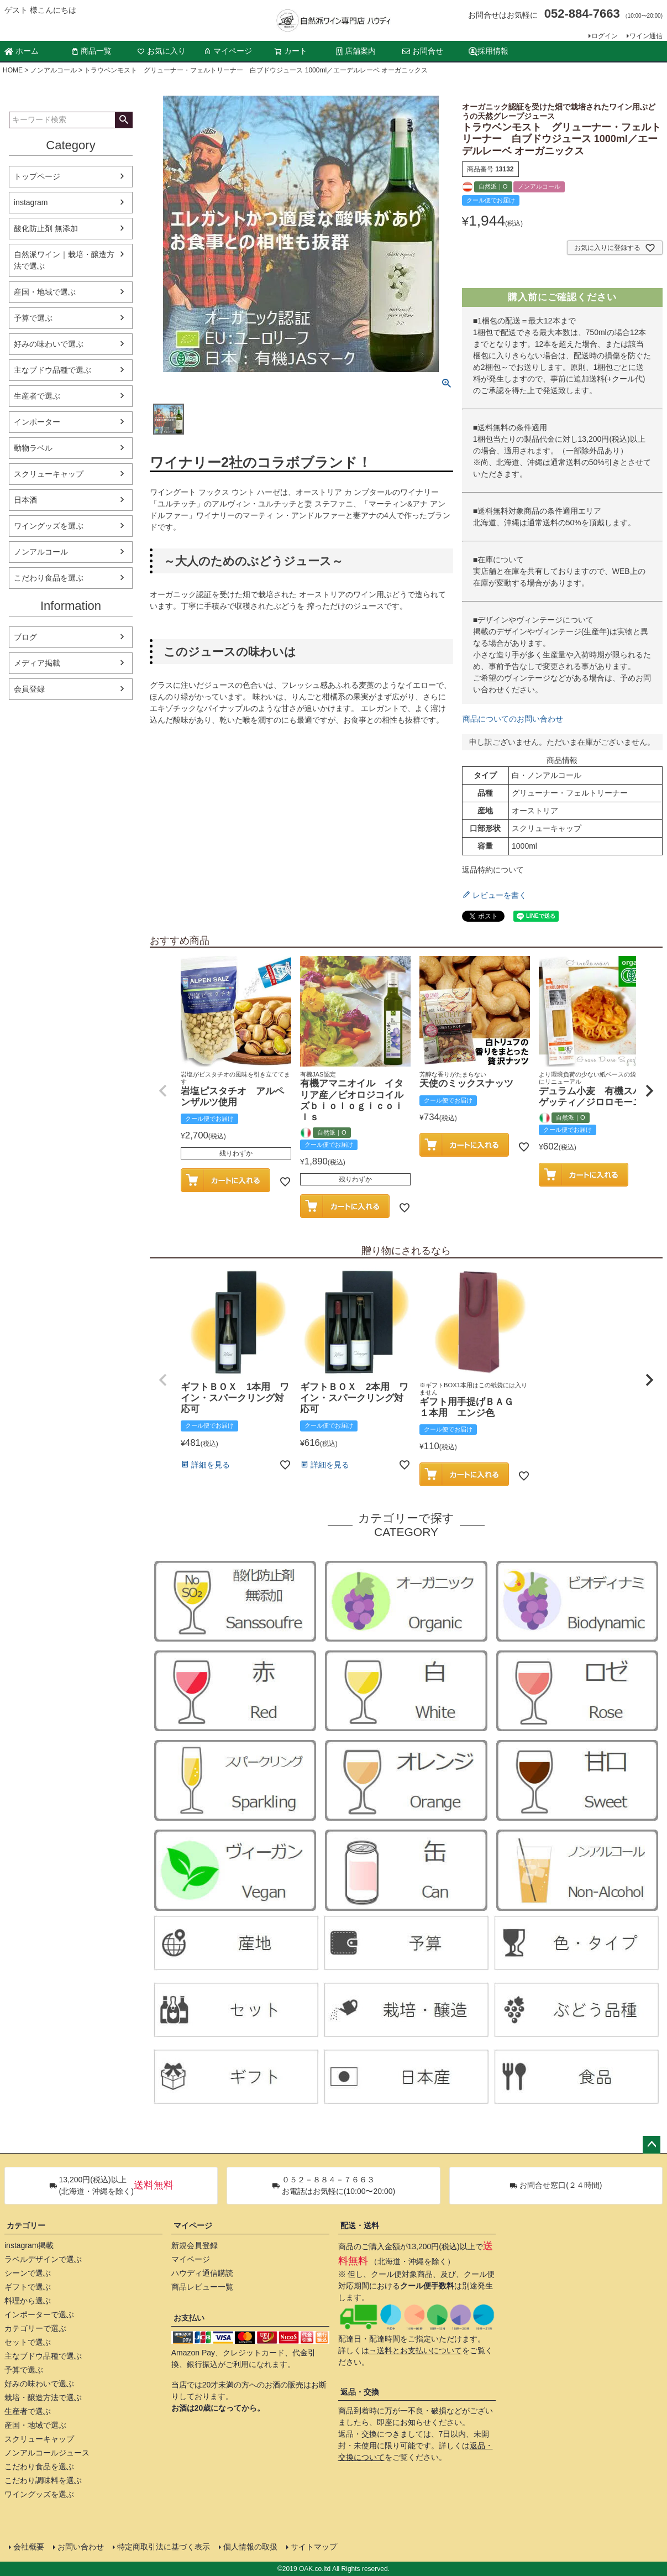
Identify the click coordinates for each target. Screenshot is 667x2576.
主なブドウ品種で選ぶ (52, 369)
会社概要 (28, 2546)
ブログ (25, 637)
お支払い (189, 2317)
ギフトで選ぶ (27, 2286)
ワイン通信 (646, 36)
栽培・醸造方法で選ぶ (43, 2397)
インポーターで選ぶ (39, 2314)
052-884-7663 (582, 13)
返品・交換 (359, 2391)
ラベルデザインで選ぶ (43, 2259)
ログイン (604, 36)
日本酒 (25, 499)
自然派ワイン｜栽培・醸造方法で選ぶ (64, 260)
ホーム (21, 50)
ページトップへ (651, 2145)
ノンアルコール (53, 70)
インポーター (37, 421)
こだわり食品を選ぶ (48, 577)
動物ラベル (33, 447)
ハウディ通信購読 (202, 2273)
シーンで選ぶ (27, 2273)
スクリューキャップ (48, 473)
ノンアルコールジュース (47, 2452)
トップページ (37, 176)
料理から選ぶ (27, 2300)
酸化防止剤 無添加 (46, 228)
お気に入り (161, 50)
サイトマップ (314, 2546)
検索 (123, 120)
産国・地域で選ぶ (45, 292)
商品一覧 (91, 50)
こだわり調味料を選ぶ (43, 2480)
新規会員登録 (194, 2245)
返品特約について (493, 869)
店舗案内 (356, 50)
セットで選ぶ (27, 2342)
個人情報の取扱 (250, 2546)
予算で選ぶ (33, 317)
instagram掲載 (29, 2245)
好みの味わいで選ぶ (48, 343)
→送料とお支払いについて (415, 2350)
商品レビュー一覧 (202, 2286)
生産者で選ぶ (37, 395)
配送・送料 (359, 2225)
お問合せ (422, 50)
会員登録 (29, 689)
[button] (163, 1091)
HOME (13, 70)
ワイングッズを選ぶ (48, 525)
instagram (31, 202)
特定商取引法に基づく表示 (163, 2546)
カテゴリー (26, 2225)
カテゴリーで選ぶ (35, 2328)
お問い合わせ (80, 2546)
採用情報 (488, 51)
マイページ (227, 50)
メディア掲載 (37, 663)
